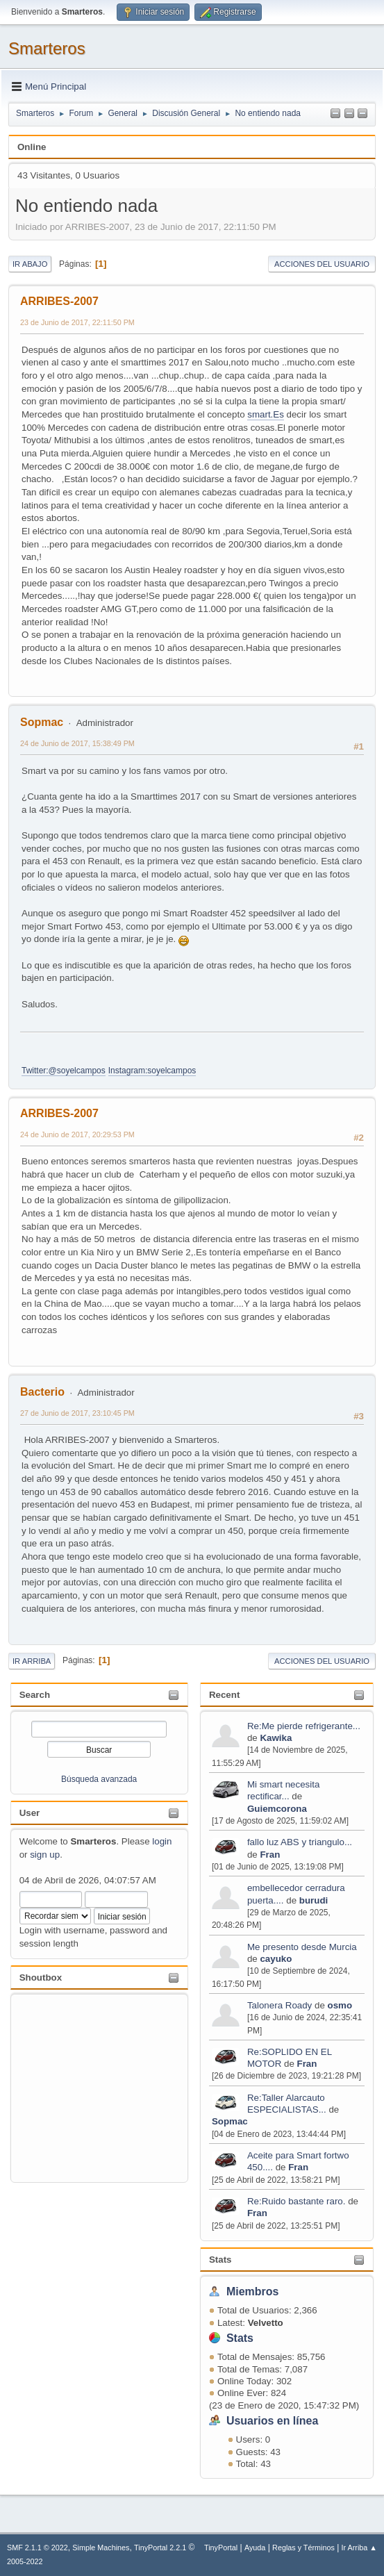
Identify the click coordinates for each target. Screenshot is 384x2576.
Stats (220, 2259)
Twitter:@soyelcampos (64, 1070)
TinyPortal (220, 2547)
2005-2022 (25, 2561)
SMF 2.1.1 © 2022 (37, 2547)
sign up (45, 1854)
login (162, 1841)
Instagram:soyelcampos (152, 1070)
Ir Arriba (31, 1661)
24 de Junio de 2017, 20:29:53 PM (77, 1134)
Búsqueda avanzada (99, 1779)
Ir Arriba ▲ (359, 2547)
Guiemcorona (277, 1808)
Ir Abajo (29, 264)
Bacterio (42, 1392)
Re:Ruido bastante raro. (296, 2201)
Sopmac (230, 2121)
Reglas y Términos (303, 2547)
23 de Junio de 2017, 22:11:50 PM (77, 322)
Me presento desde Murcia (302, 1947)
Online (31, 147)
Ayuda (254, 2547)
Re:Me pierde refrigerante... (303, 1726)
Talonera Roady (279, 2005)
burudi (313, 1900)
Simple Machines (100, 2547)
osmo (340, 2005)
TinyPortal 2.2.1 (160, 2547)
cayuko (276, 1959)
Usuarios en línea (272, 2421)
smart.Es (265, 414)
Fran (270, 1854)
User (29, 1813)
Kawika (276, 1738)
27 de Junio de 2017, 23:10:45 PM (77, 1413)
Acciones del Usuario (321, 264)
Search (34, 1695)
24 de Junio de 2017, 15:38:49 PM (77, 743)
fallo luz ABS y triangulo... (299, 1842)
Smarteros (46, 48)
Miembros (252, 2291)
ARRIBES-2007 (59, 301)
